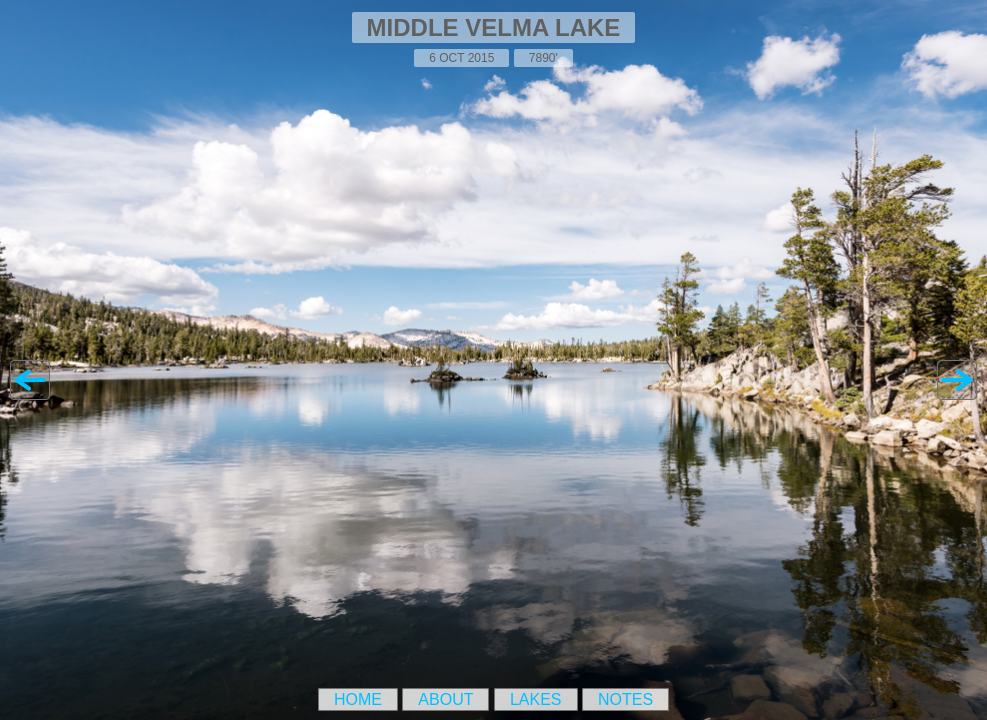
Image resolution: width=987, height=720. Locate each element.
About (445, 699)
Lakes (536, 699)
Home (358, 699)
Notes (625, 699)
